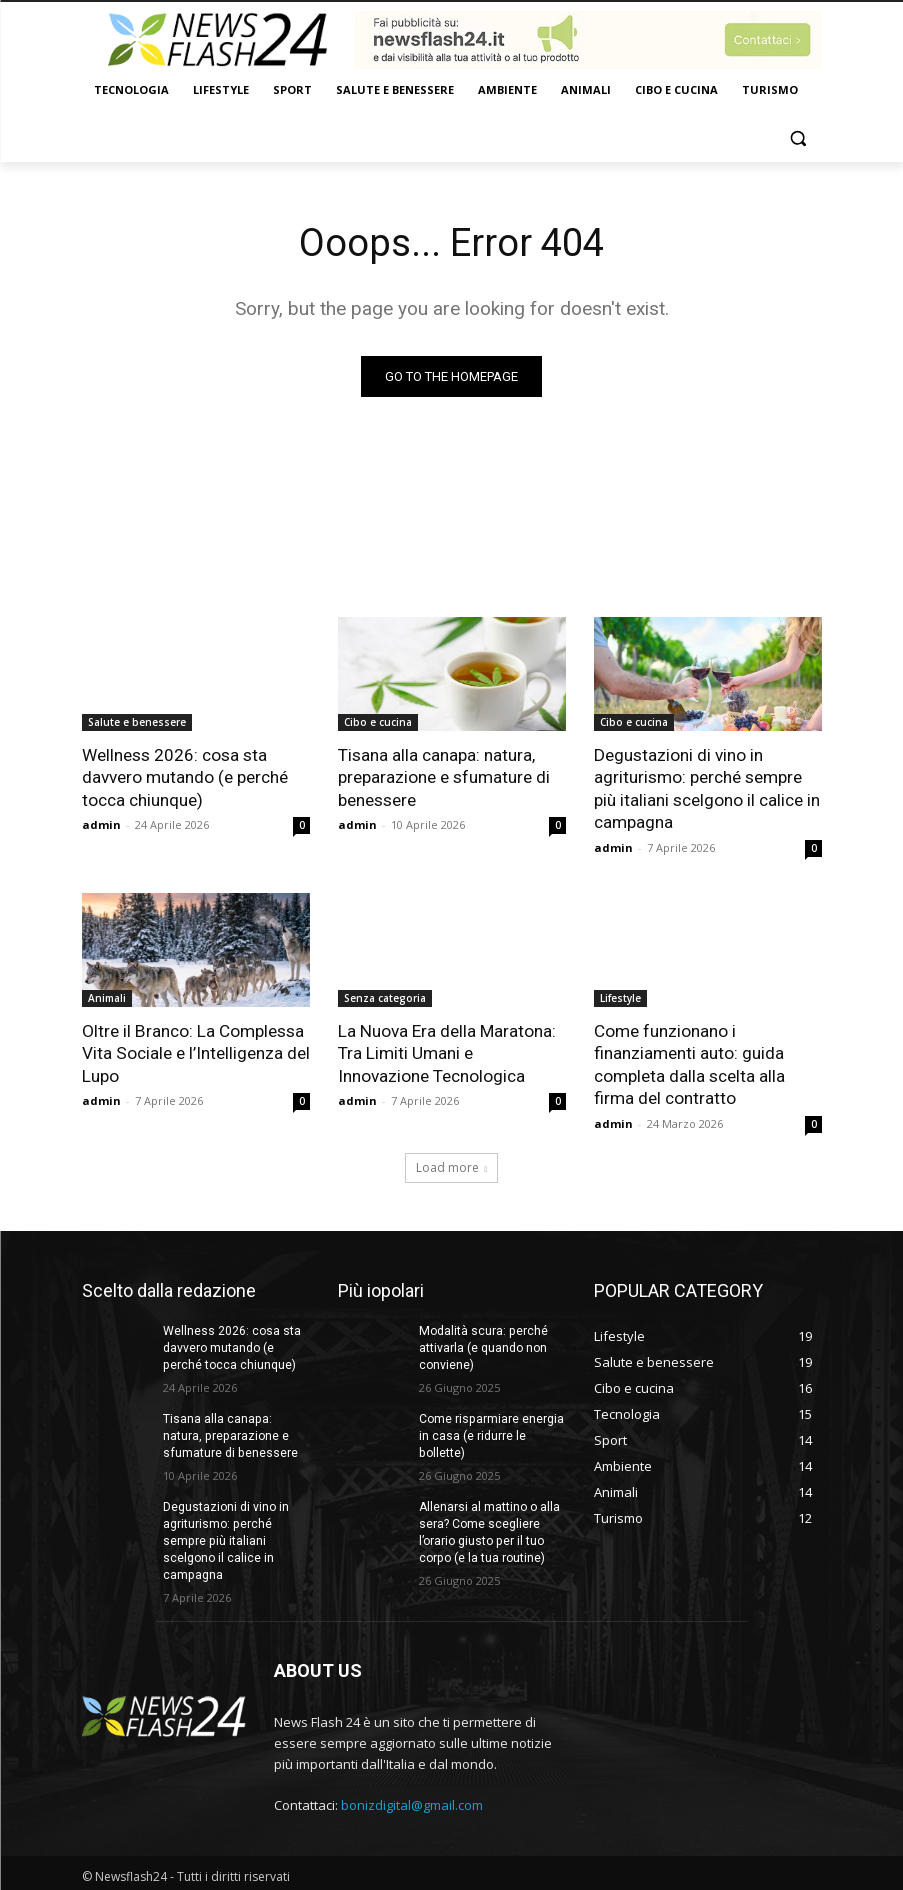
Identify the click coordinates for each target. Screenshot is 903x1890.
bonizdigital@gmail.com (412, 1800)
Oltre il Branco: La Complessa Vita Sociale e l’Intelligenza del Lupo (195, 1051)
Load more (452, 1164)
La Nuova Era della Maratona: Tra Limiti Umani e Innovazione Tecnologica (446, 1051)
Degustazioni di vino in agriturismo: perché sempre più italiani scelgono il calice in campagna (707, 788)
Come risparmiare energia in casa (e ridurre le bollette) (491, 1432)
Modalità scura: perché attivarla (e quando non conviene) (483, 1345)
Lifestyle (620, 996)
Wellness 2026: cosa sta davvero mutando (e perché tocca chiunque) (185, 777)
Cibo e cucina (378, 722)
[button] (798, 138)
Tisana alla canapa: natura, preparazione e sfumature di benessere (444, 777)
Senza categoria (385, 996)
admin (101, 823)
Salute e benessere (137, 722)
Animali (107, 996)
